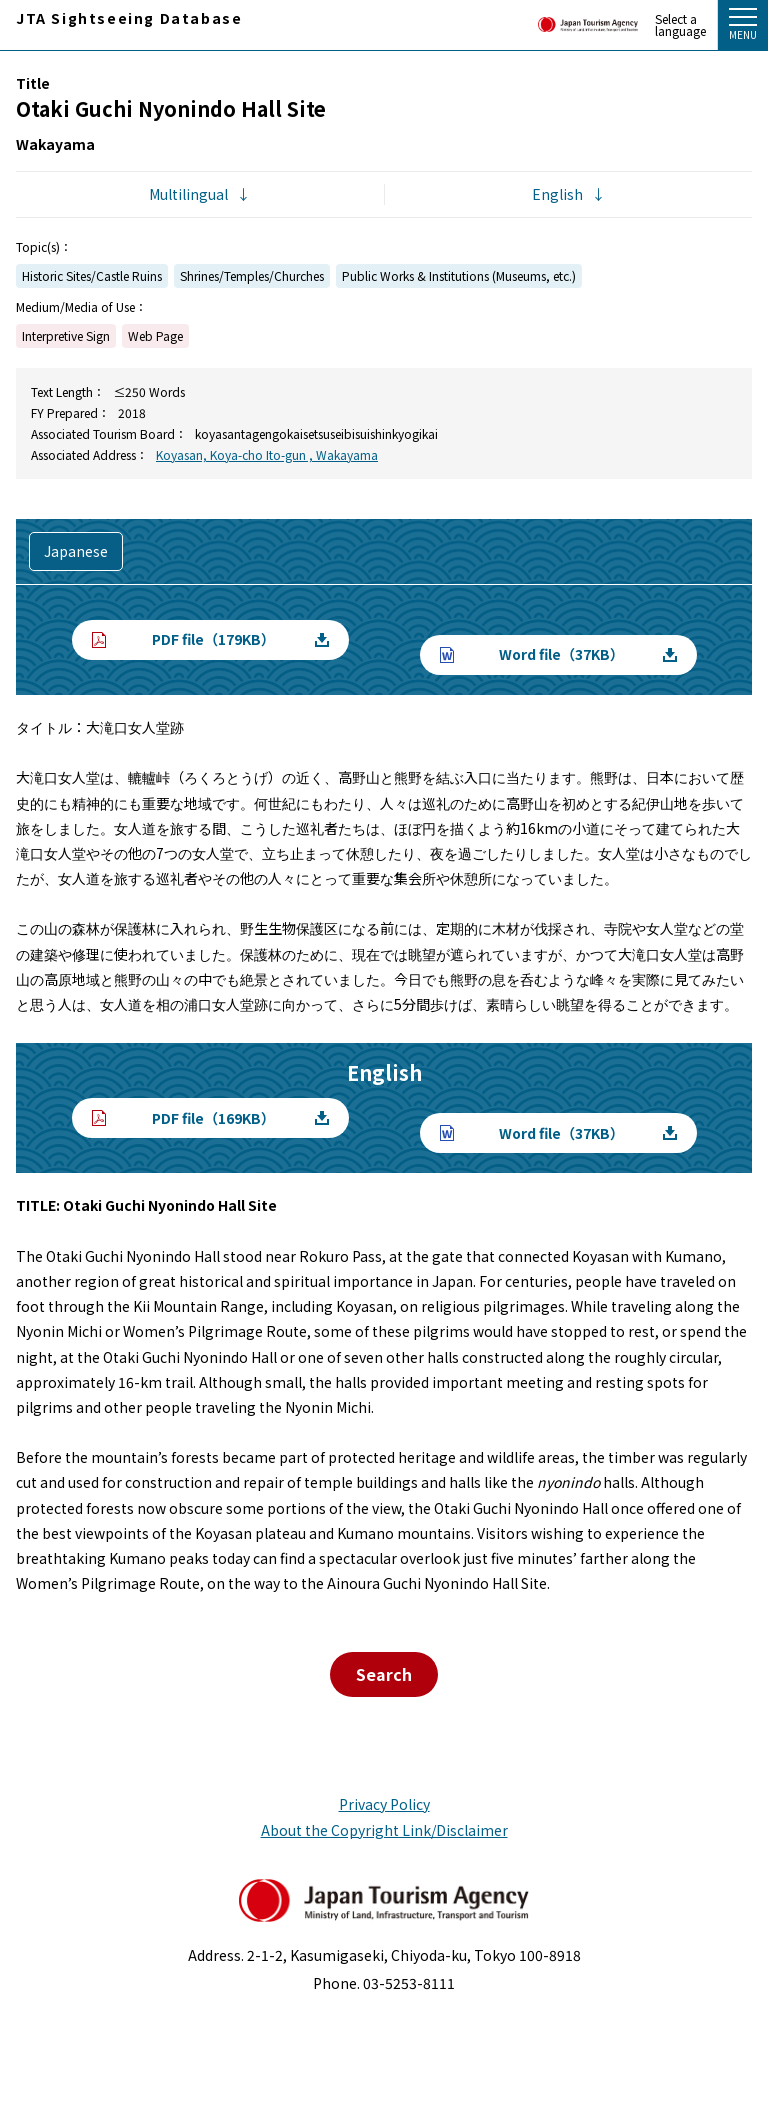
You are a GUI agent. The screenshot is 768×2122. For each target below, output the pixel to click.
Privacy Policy (384, 1804)
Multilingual (188, 194)
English (557, 194)
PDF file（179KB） (213, 639)
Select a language (680, 25)
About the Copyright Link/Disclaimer (384, 1830)
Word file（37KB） (561, 654)
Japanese (76, 551)
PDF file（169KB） (213, 1118)
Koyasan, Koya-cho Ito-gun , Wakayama (267, 454)
